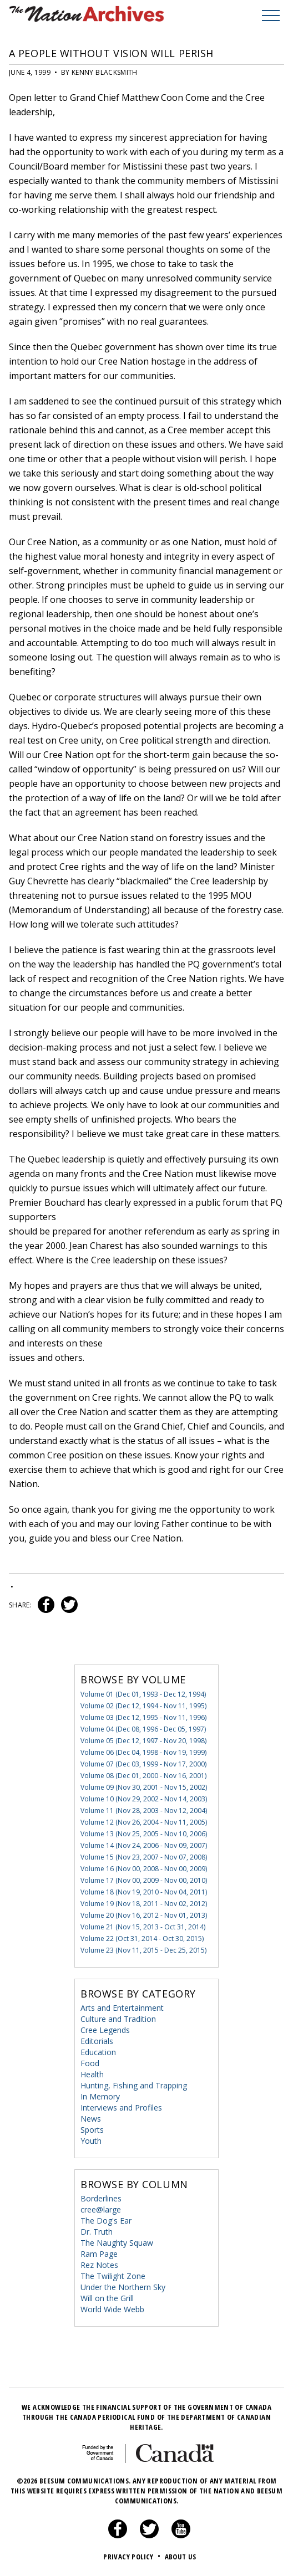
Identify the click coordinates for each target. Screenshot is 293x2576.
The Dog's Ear (106, 2220)
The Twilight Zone (112, 2276)
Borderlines (101, 2198)
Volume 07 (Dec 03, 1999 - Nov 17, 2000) (143, 1764)
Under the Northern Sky (122, 2287)
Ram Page (99, 2254)
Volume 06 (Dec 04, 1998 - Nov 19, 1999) (143, 1752)
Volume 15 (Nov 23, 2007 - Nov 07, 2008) (143, 1857)
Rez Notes (99, 2265)
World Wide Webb (112, 2309)
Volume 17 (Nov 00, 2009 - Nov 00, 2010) (143, 1880)
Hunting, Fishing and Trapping (133, 2085)
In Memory (100, 2096)
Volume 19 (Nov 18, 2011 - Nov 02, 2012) (143, 1903)
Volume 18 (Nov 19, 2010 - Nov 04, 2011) (143, 1892)
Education (98, 2052)
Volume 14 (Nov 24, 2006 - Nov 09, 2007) (143, 1845)
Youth (91, 2140)
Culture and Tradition (118, 2019)
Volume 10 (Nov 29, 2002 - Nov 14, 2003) (143, 1799)
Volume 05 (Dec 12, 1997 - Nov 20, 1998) (143, 1740)
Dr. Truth (96, 2231)
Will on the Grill (107, 2298)
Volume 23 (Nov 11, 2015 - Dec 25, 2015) (143, 1950)
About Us (180, 2557)
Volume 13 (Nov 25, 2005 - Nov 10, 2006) (143, 1833)
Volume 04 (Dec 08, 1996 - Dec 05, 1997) (143, 1729)
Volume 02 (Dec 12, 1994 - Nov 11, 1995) (143, 1705)
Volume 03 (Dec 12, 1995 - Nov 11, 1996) (143, 1717)
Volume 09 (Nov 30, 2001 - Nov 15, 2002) (143, 1787)
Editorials (96, 2041)
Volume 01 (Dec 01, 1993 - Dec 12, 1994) (143, 1694)
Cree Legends (105, 2030)
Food (89, 2063)
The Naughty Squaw (116, 2242)
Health (92, 2074)
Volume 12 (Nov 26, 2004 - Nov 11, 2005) (143, 1822)
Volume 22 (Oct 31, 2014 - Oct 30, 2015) (142, 1938)
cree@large (100, 2209)
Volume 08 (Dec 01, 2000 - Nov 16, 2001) (143, 1775)
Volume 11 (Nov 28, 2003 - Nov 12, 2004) (143, 1810)
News (90, 2118)
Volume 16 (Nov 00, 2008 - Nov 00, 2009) (143, 1868)
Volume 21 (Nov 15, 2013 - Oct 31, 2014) (142, 1927)
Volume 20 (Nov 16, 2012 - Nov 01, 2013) (143, 1915)
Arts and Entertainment (122, 2008)
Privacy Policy (133, 2557)
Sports (92, 2129)
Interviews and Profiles (121, 2107)
